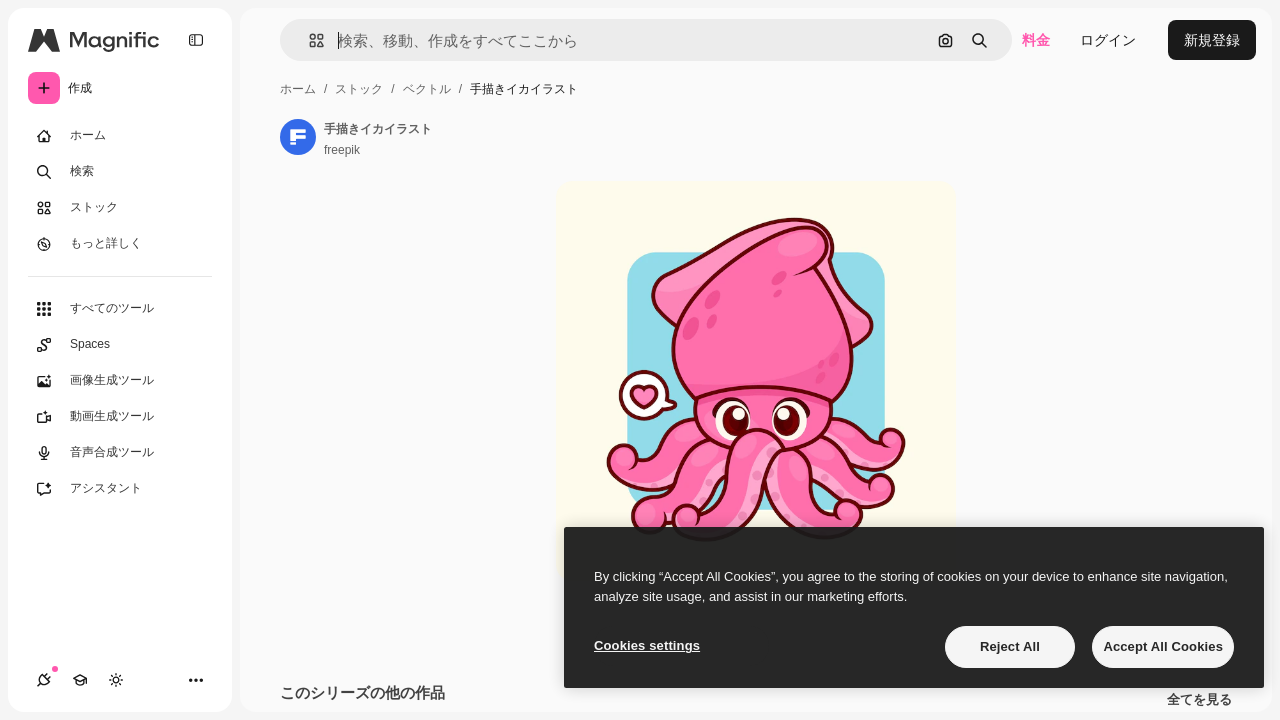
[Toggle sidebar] (196, 40)
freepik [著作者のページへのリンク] (342, 150)
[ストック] (120, 208)
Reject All (1010, 646)
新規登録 (1212, 40)
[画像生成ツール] (120, 381)
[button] (308, 40)
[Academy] (80, 680)
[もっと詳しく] (120, 244)
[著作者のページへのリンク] (298, 137)
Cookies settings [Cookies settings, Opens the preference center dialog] (647, 645)
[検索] (120, 172)
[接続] (44, 680)
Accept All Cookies (1163, 646)
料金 (1036, 40)
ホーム (298, 89)
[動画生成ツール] (120, 417)
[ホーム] (120, 136)
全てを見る (1199, 700)
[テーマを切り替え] (116, 680)
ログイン (1108, 40)
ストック (359, 89)
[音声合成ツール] (120, 453)
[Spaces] (120, 345)
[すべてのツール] (120, 309)
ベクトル (427, 89)
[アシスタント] (120, 489)
